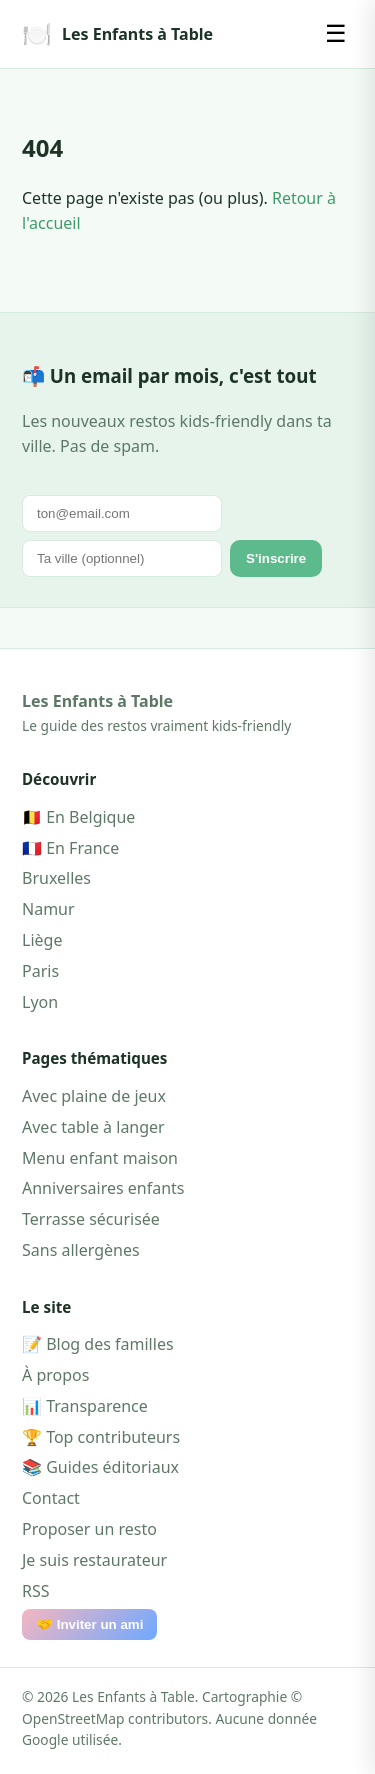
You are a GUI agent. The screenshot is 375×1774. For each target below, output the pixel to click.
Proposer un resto (89, 1529)
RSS (36, 1591)
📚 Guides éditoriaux (100, 1467)
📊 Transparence (85, 1406)
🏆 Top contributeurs (101, 1437)
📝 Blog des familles (98, 1344)
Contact (51, 1498)
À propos (55, 1375)
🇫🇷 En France (70, 848)
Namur (48, 909)
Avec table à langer (93, 1127)
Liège (42, 940)
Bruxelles (56, 878)
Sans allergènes (81, 1250)
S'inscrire (276, 558)
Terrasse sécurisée (91, 1219)
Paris (40, 971)
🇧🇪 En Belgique (78, 817)
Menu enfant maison (100, 1158)
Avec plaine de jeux (94, 1096)
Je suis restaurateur (94, 1560)
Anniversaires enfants (103, 1188)
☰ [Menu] (336, 33)
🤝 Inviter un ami (89, 1624)
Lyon (40, 1002)
